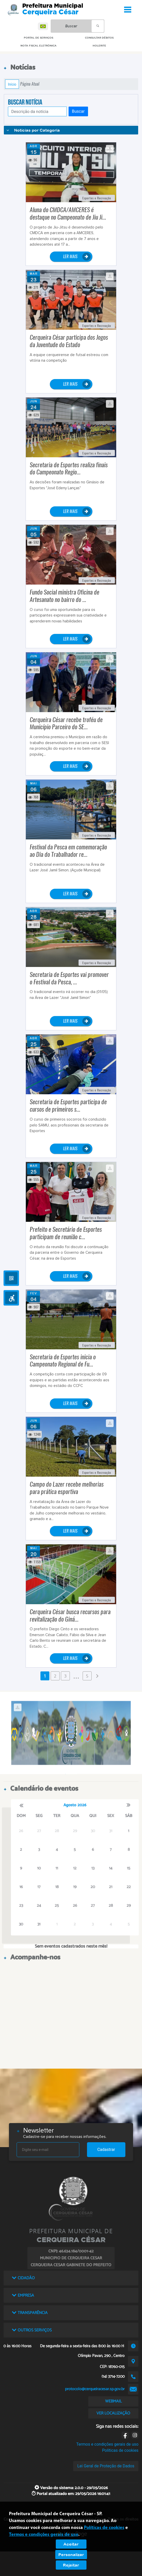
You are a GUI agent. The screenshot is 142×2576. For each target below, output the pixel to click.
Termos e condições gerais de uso (107, 2444)
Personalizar (71, 2554)
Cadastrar (106, 2149)
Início (12, 84)
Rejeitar (71, 2565)
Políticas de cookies (120, 2450)
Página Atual (29, 84)
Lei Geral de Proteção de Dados (105, 2466)
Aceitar (71, 2544)
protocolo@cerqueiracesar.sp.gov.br (95, 2389)
